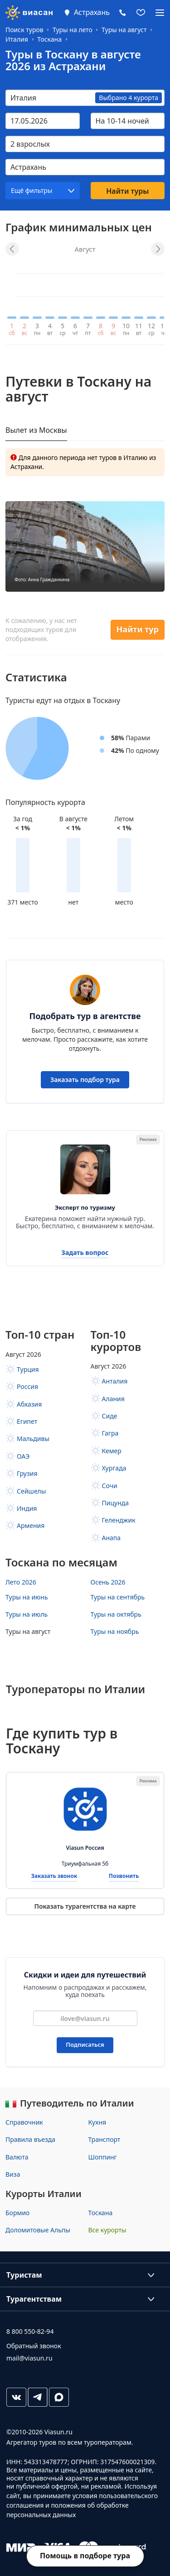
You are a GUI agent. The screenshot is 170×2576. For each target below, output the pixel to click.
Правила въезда (30, 2139)
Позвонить (124, 1876)
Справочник (24, 2122)
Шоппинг (102, 2157)
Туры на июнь (26, 1597)
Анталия (115, 1381)
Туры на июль (26, 1614)
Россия (27, 1386)
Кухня (97, 2122)
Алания (113, 1398)
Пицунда (115, 1503)
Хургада (114, 1468)
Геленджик (119, 1520)
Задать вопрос (85, 1253)
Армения (30, 1525)
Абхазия (29, 1404)
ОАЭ (23, 1456)
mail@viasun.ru (29, 2358)
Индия (27, 1508)
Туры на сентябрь (118, 1597)
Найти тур (138, 629)
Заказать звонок (54, 1876)
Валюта (16, 2157)
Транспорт (104, 2139)
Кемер (111, 1450)
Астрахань (92, 12)
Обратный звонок (33, 2345)
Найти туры (127, 191)
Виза (12, 2174)
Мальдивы (33, 1438)
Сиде (109, 1416)
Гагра (110, 1433)
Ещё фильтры (31, 190)
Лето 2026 (20, 1582)
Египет (27, 1421)
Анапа (111, 1537)
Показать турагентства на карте (85, 1906)
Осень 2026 (108, 1582)
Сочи (109, 1485)
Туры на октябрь (116, 1614)
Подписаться (85, 2044)
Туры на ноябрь (115, 1631)
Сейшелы (31, 1491)
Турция (28, 1369)
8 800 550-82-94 (29, 2331)
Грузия (27, 1473)
